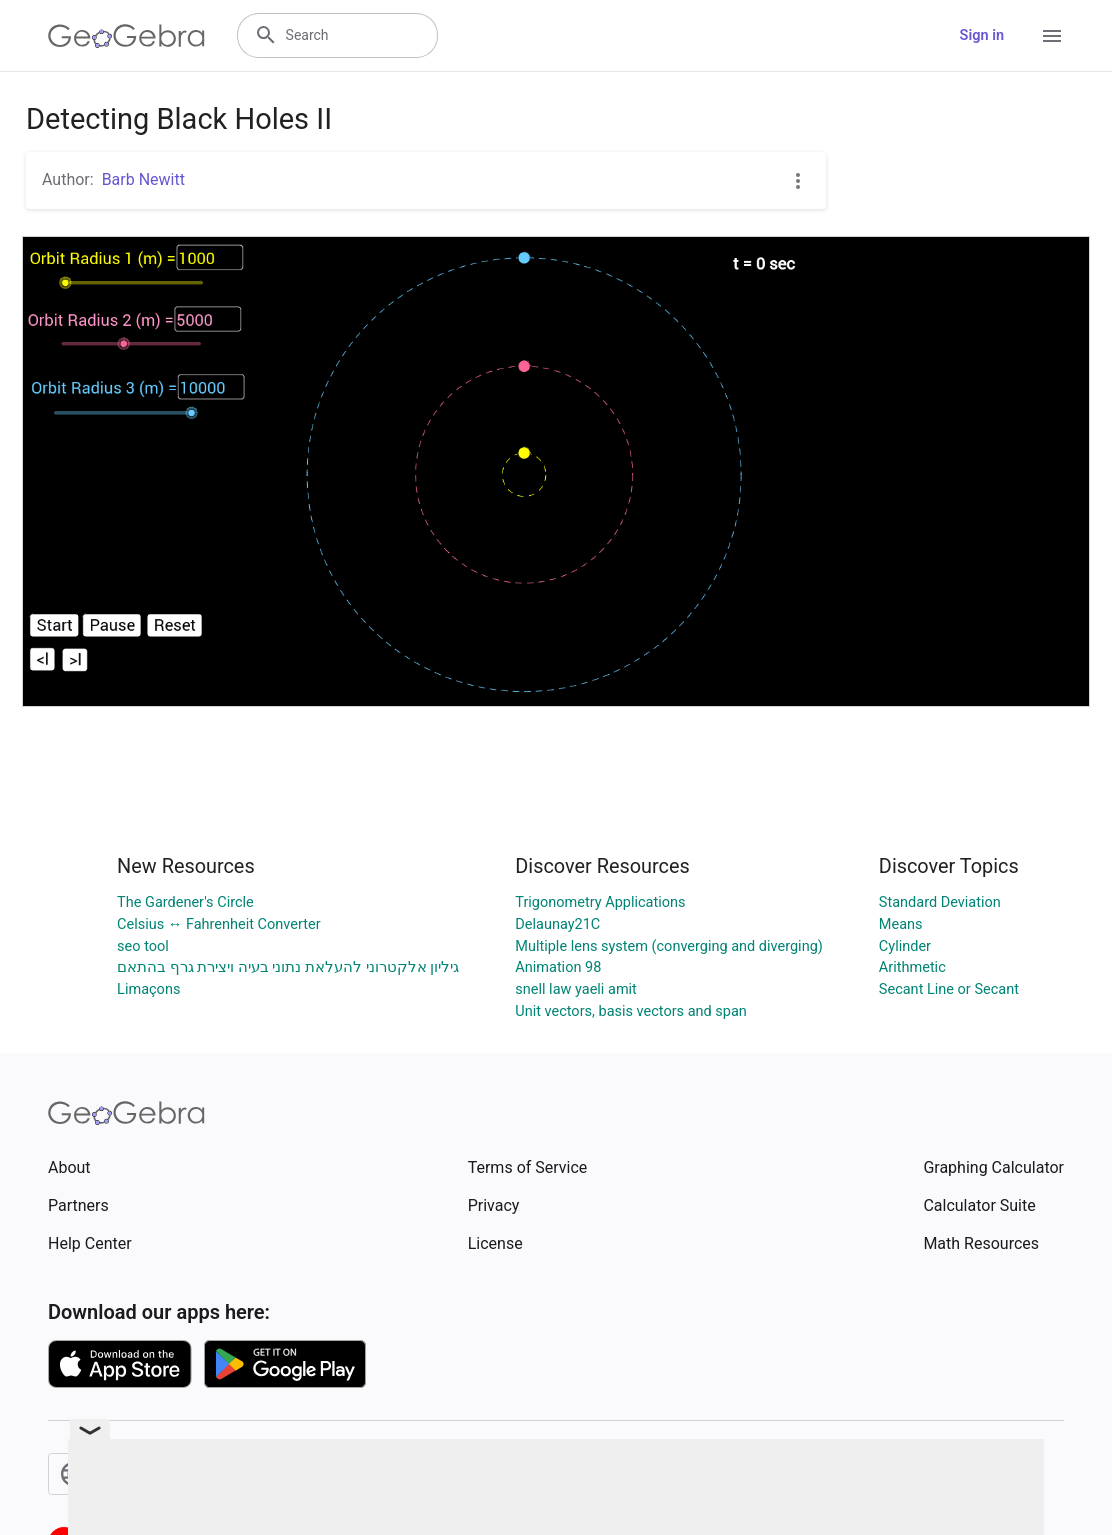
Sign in (982, 35)
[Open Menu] (1052, 36)
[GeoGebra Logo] (126, 36)
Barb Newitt (143, 179)
